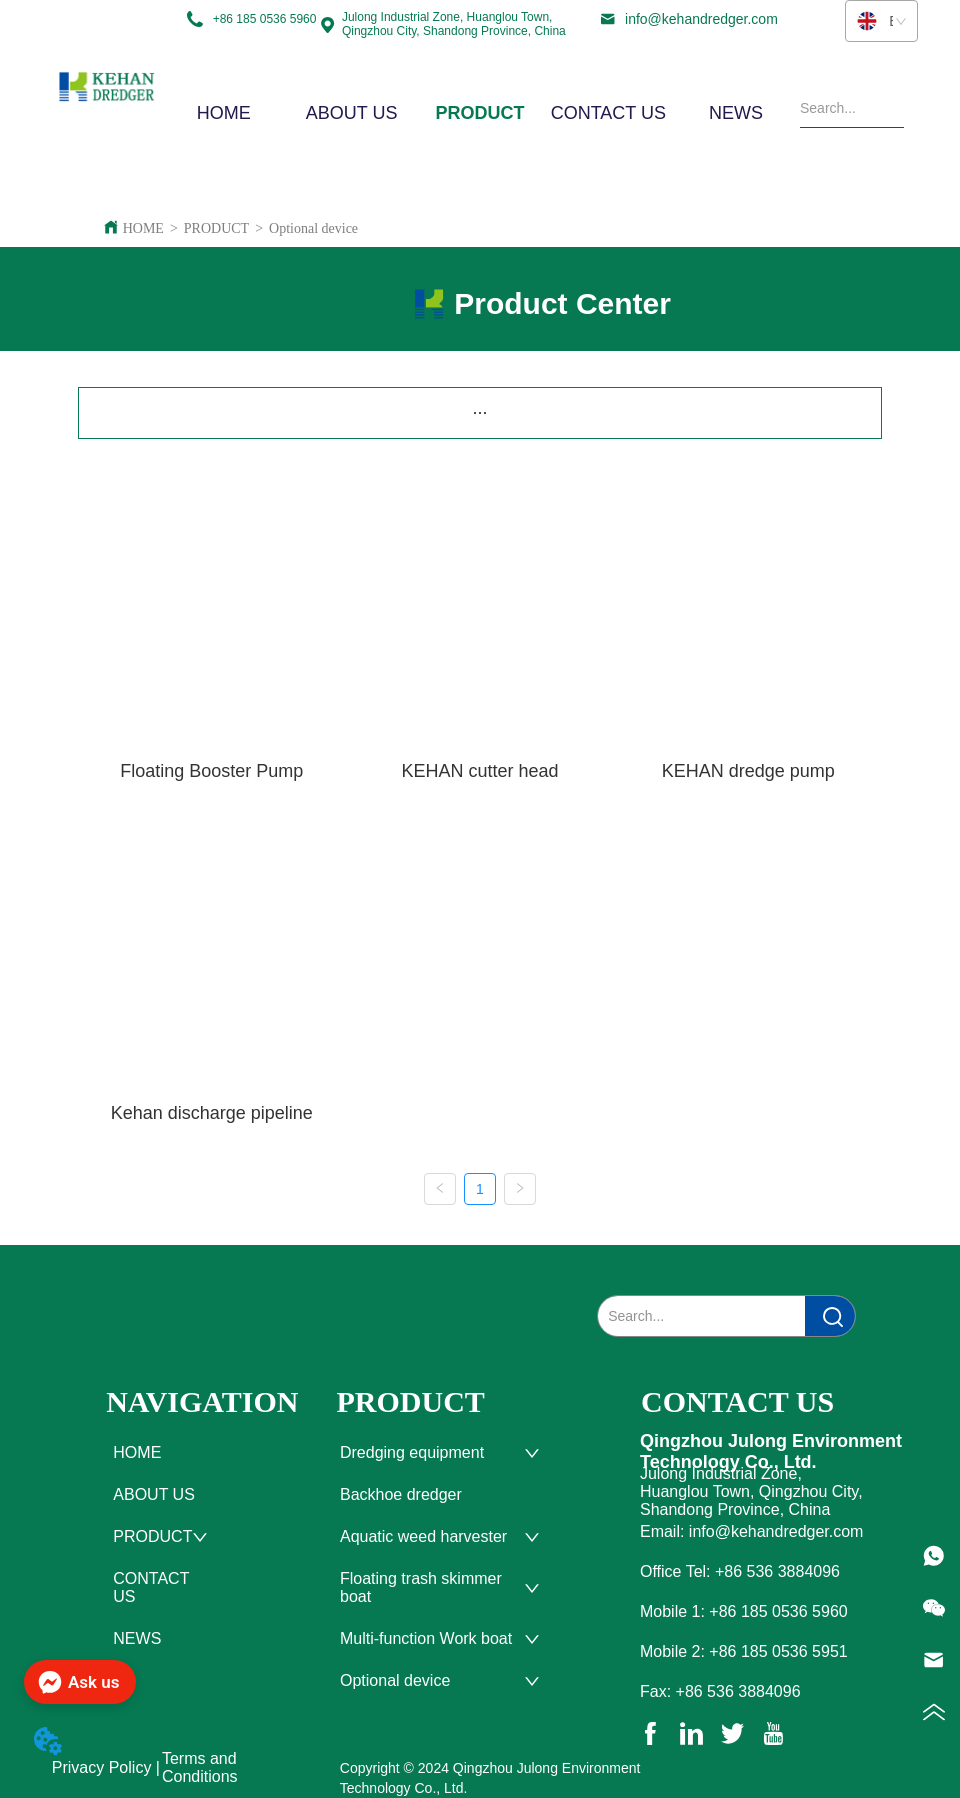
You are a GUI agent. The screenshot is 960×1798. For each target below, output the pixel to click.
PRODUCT (216, 228)
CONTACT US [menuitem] (608, 113)
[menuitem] (479, 113)
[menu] (480, 113)
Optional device (313, 228)
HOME (143, 228)
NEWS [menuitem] (736, 113)
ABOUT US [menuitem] (352, 113)
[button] (479, 113)
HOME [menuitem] (224, 113)
